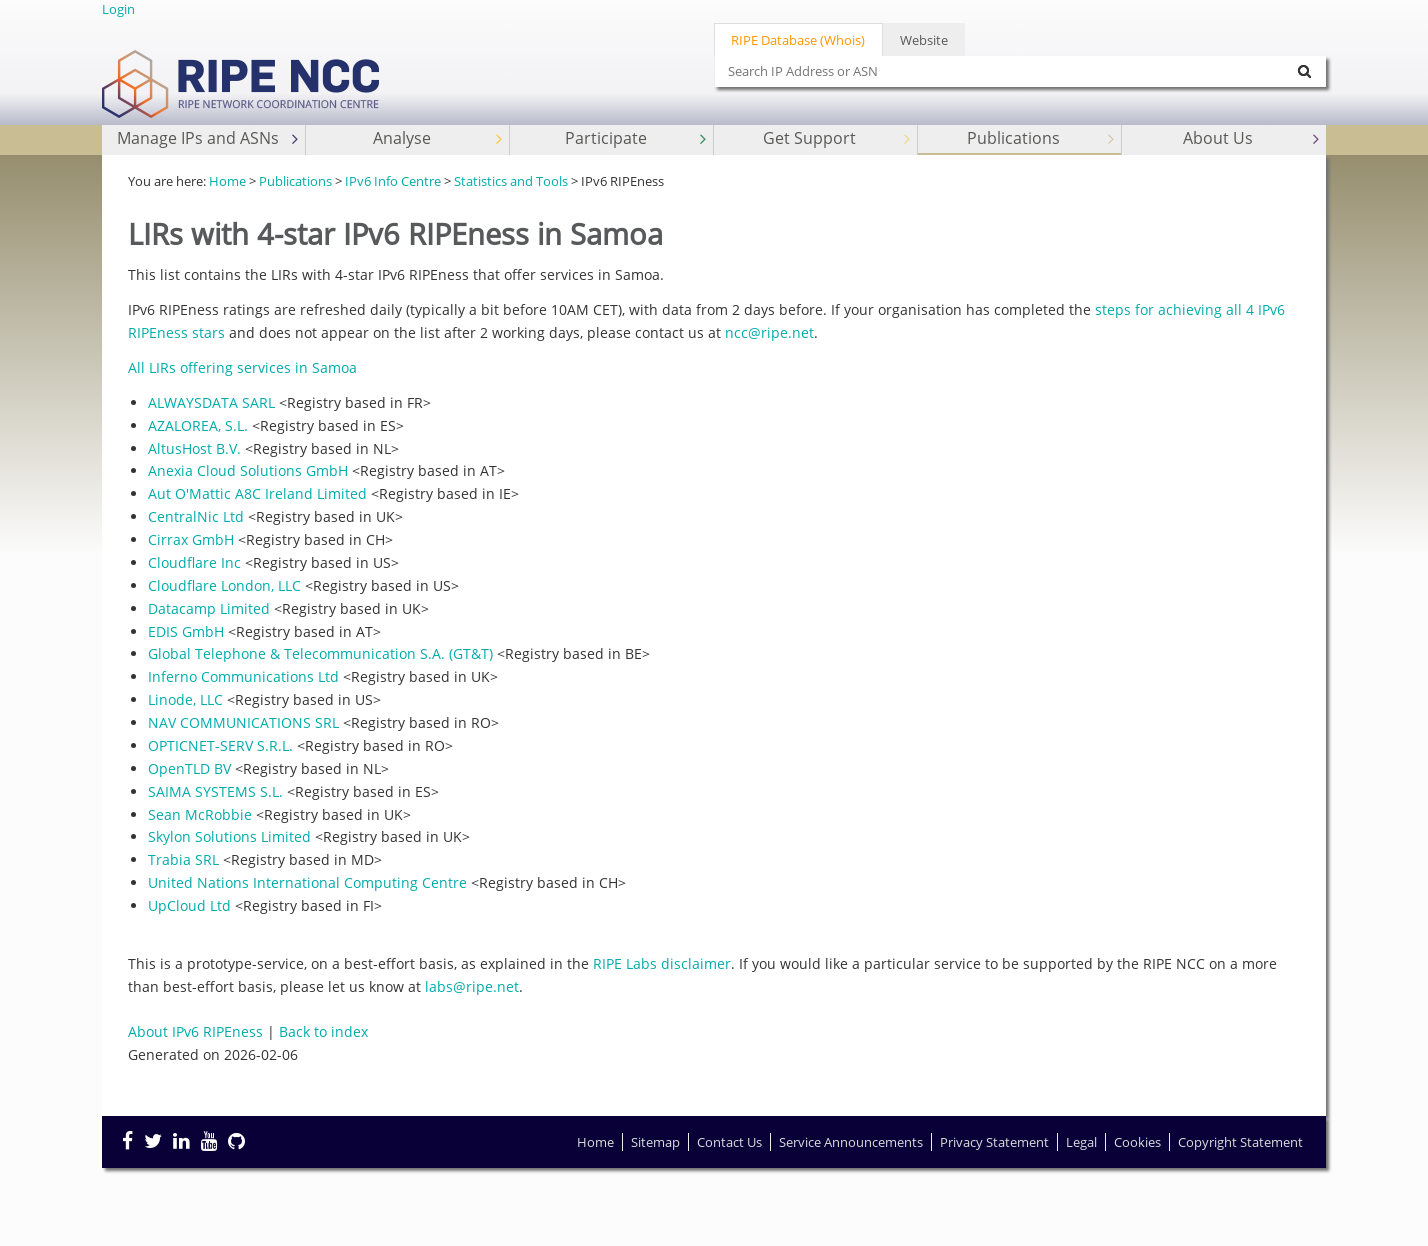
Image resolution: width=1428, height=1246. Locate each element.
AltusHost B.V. (194, 448)
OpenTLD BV (189, 768)
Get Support (838, 138)
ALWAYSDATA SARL (211, 402)
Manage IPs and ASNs (209, 138)
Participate (637, 138)
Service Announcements (851, 1142)
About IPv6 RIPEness (195, 1031)
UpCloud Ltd (189, 905)
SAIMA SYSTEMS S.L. (215, 791)
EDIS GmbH (186, 631)
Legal (1081, 1142)
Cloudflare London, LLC (224, 585)
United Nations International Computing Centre (307, 882)
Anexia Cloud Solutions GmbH (248, 470)
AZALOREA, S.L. (198, 425)
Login (118, 9)
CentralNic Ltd (196, 516)
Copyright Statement (1240, 1142)
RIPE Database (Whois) (798, 40)
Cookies (1137, 1142)
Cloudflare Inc (194, 562)
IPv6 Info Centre (393, 181)
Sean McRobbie (200, 814)
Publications (1042, 138)
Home (227, 181)
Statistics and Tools (511, 181)
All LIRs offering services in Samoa (242, 367)
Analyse (439, 138)
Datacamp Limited (209, 608)
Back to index (323, 1031)
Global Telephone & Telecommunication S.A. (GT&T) (320, 653)
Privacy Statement (994, 1142)
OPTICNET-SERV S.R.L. (220, 745)
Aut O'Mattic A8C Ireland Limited (257, 493)
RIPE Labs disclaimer (662, 963)
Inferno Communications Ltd (243, 676)
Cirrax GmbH (191, 539)
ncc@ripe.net (769, 332)
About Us (1253, 138)
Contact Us (729, 1142)
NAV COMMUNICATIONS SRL (243, 722)
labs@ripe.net (472, 986)
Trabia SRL (183, 859)
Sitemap (655, 1142)
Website (924, 40)
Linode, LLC (185, 699)
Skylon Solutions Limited (229, 836)
